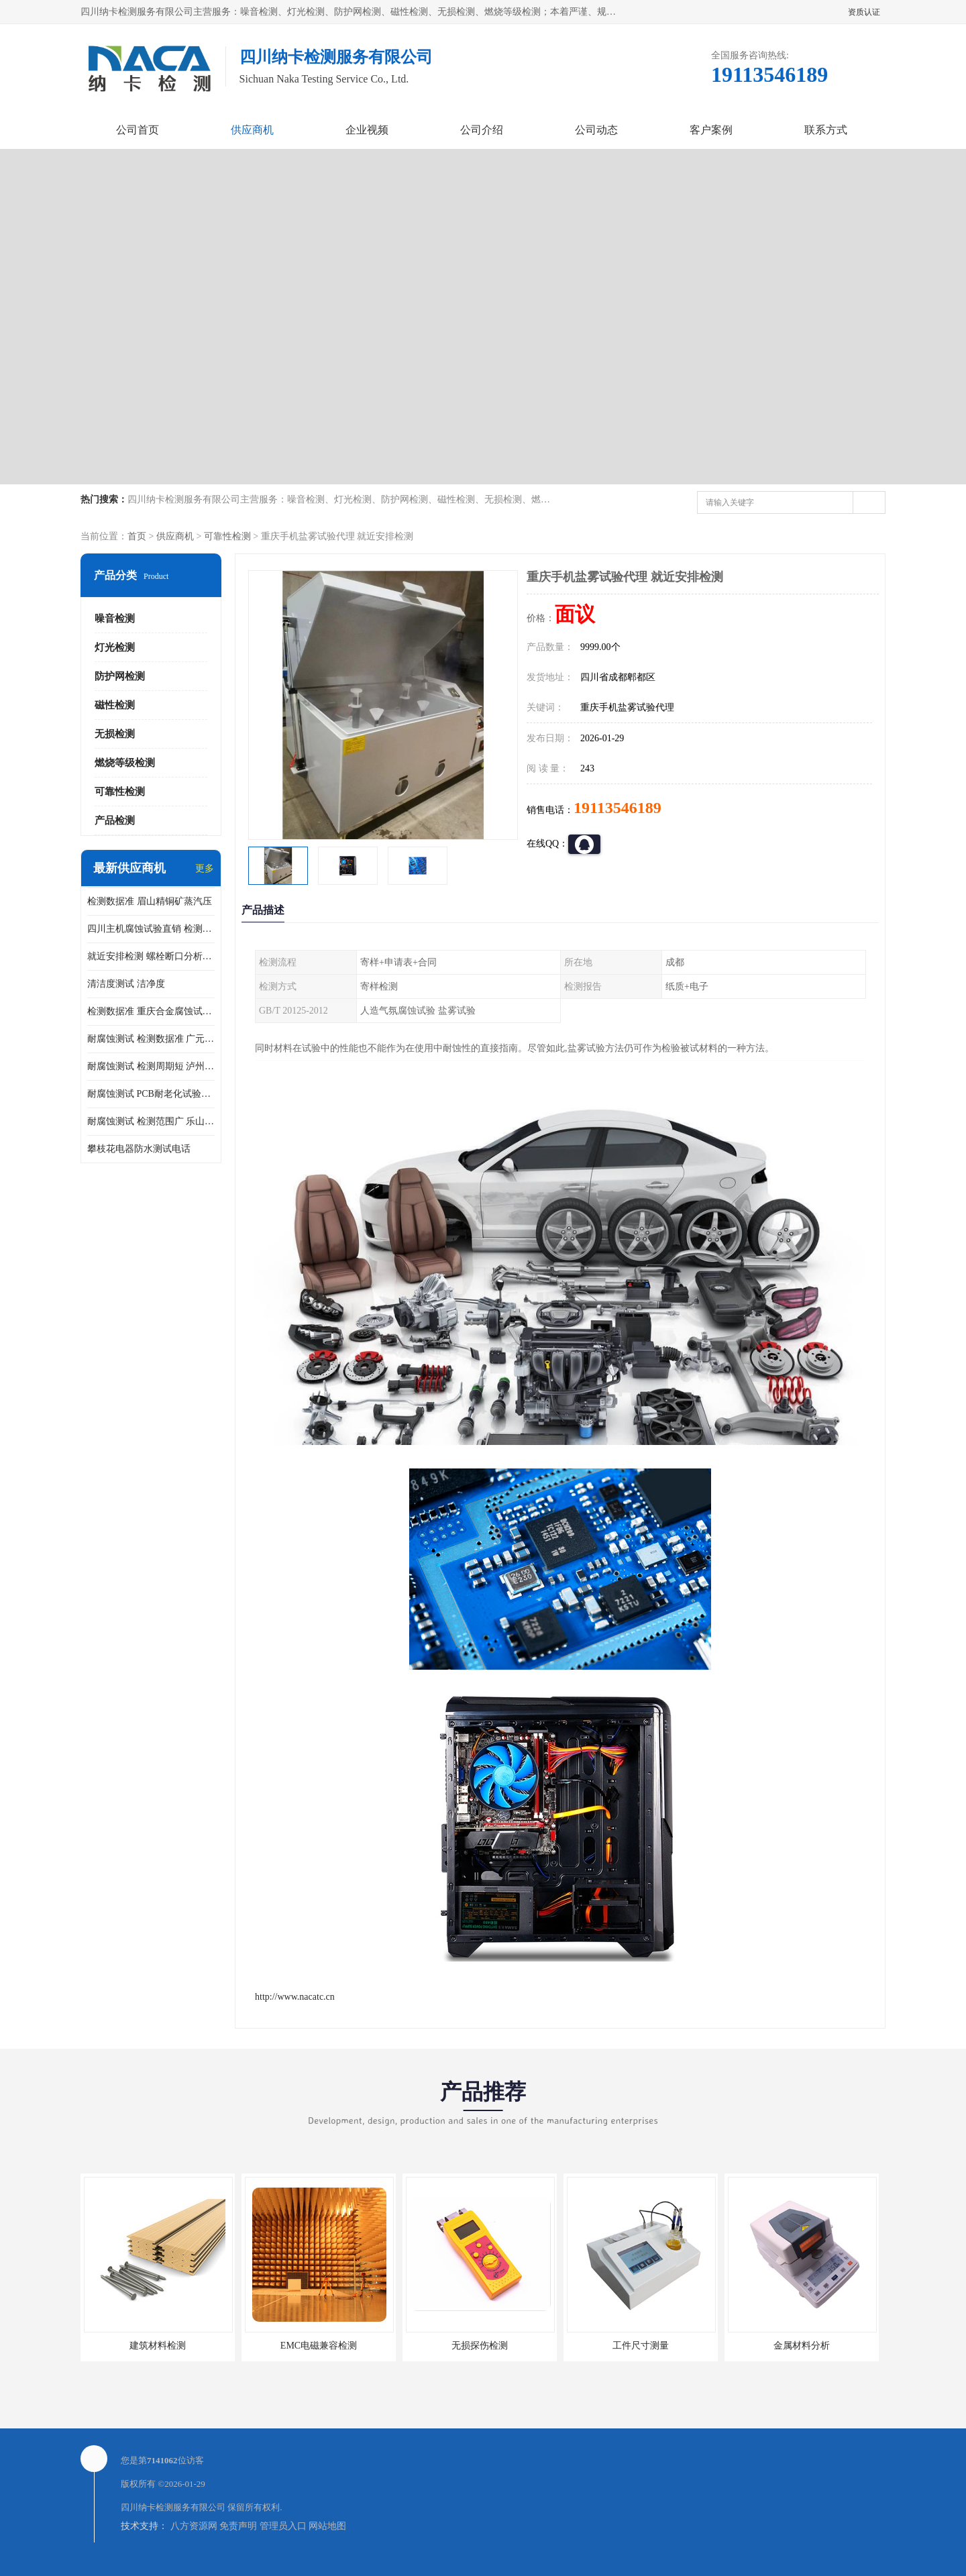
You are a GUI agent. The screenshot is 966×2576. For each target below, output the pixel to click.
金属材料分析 (801, 2346)
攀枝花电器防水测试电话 (139, 1149)
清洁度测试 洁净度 (126, 984)
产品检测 (115, 820)
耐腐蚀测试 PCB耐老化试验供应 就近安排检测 (151, 1094)
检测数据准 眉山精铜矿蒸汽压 (149, 901)
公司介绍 (481, 130)
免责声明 (238, 2526)
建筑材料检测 (157, 2346)
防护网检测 (120, 676)
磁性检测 (115, 705)
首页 (136, 536)
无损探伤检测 (479, 2346)
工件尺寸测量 (640, 2346)
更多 (204, 868)
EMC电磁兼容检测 (318, 2346)
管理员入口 (283, 2526)
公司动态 (596, 130)
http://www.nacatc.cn (295, 1997)
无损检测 (115, 734)
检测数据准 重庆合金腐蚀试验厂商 (151, 1011)
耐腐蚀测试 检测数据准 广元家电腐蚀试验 (151, 1039)
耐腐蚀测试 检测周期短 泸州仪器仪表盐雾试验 (151, 1066)
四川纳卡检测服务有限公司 (173, 2507)
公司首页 (137, 130)
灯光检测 (115, 647)
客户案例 (711, 130)
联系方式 (825, 130)
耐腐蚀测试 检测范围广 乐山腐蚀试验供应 (151, 1121)
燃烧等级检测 (125, 762)
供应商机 (252, 130)
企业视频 (366, 130)
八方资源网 (193, 2526)
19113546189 (617, 807)
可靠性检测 (227, 536)
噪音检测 (115, 618)
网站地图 (327, 2526)
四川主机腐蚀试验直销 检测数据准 (151, 929)
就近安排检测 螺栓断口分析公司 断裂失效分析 (151, 956)
